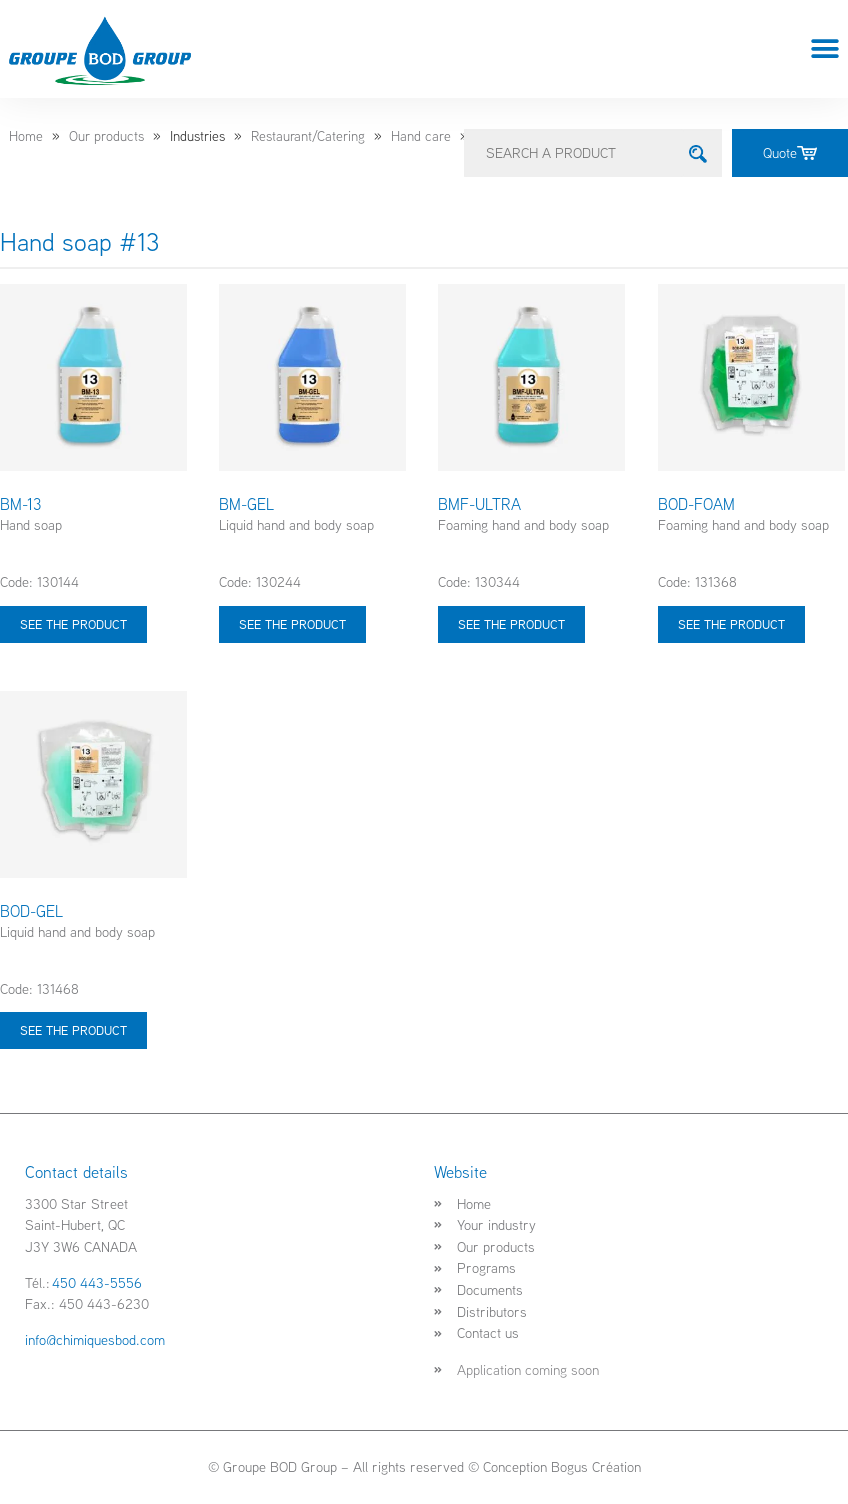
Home (26, 136)
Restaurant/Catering (308, 136)
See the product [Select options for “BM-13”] (73, 624)
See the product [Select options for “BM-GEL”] (292, 624)
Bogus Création (596, 1466)
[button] (825, 49)
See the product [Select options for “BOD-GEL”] (73, 1030)
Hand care (421, 136)
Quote (790, 152)
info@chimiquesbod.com (95, 1339)
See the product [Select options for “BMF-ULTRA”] (511, 624)
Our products (106, 136)
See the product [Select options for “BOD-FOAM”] (731, 624)
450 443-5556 (97, 1282)
